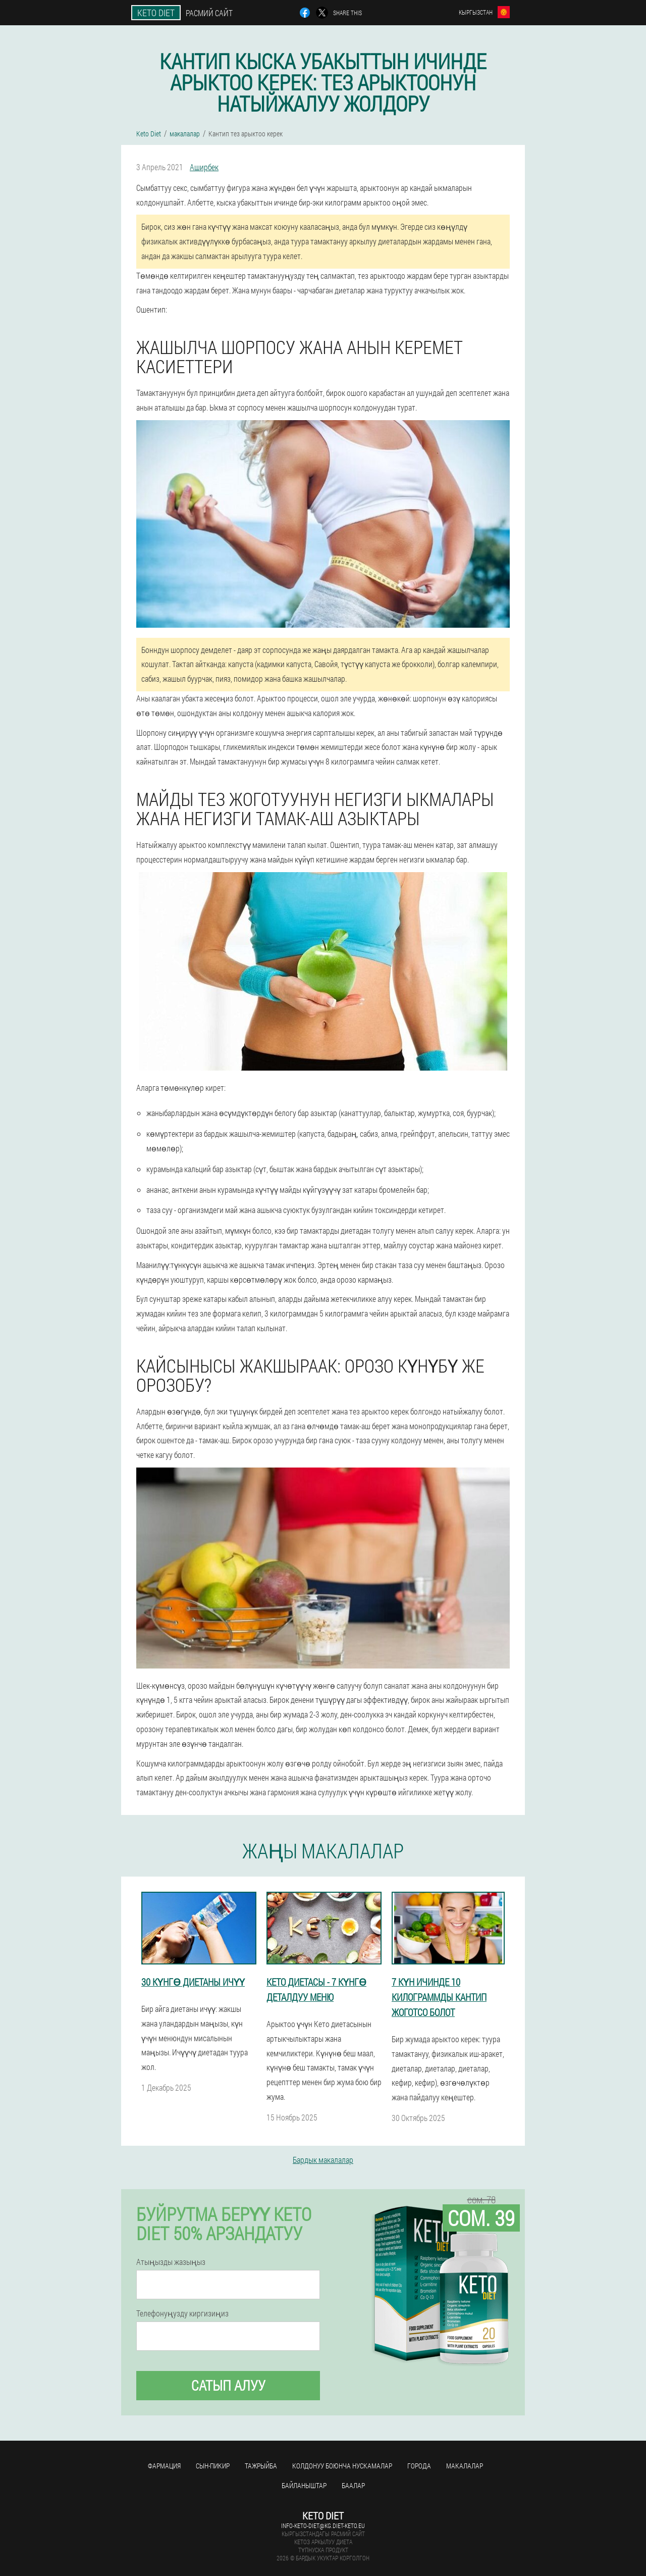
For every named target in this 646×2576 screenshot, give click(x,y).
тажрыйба (261, 2465)
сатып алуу (228, 2385)
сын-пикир (213, 2465)
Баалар (353, 2485)
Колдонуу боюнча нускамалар (342, 2465)
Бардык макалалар (323, 2159)
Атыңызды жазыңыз (170, 2262)
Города (419, 2465)
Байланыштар (304, 2485)
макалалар (464, 2465)
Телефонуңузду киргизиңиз (182, 2313)
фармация (164, 2465)
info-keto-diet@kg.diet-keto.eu (323, 2525)
